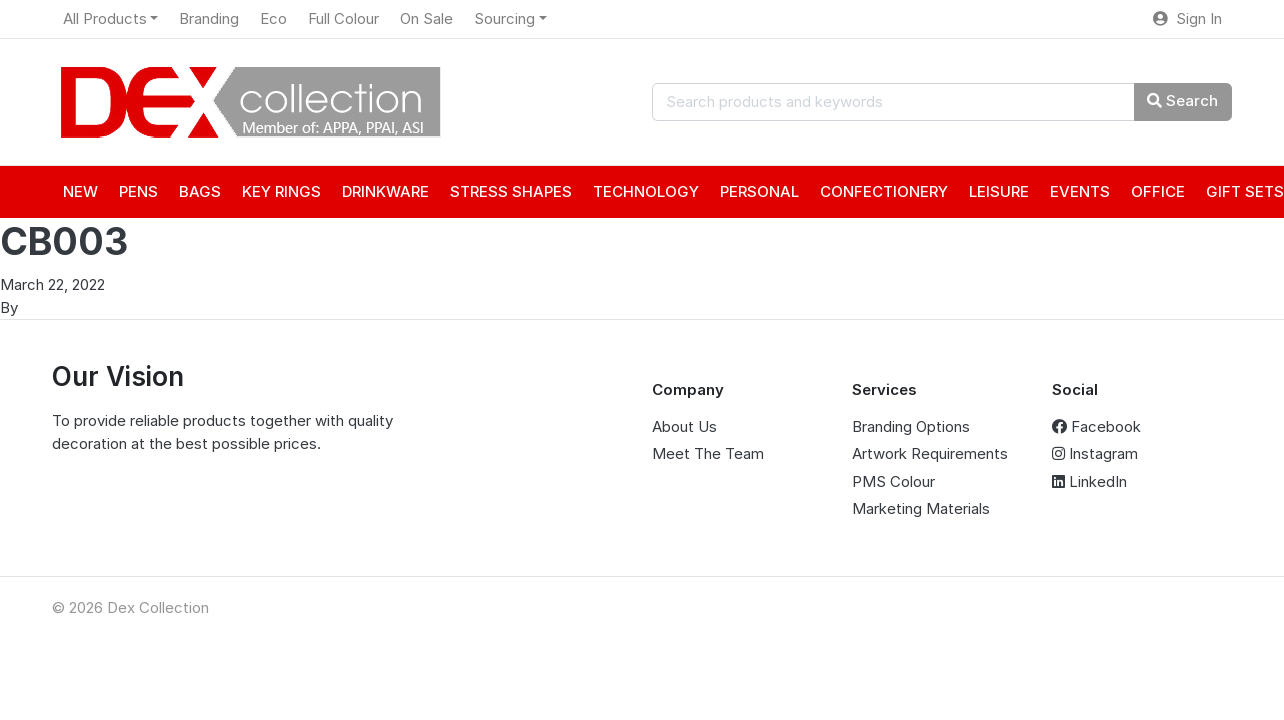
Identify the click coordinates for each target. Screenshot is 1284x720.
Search (1182, 100)
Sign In (1187, 18)
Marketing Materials (921, 508)
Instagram (1095, 453)
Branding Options (911, 426)
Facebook (1096, 426)
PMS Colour (893, 481)
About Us (684, 426)
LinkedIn (1089, 481)
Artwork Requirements (930, 453)
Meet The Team (708, 453)
